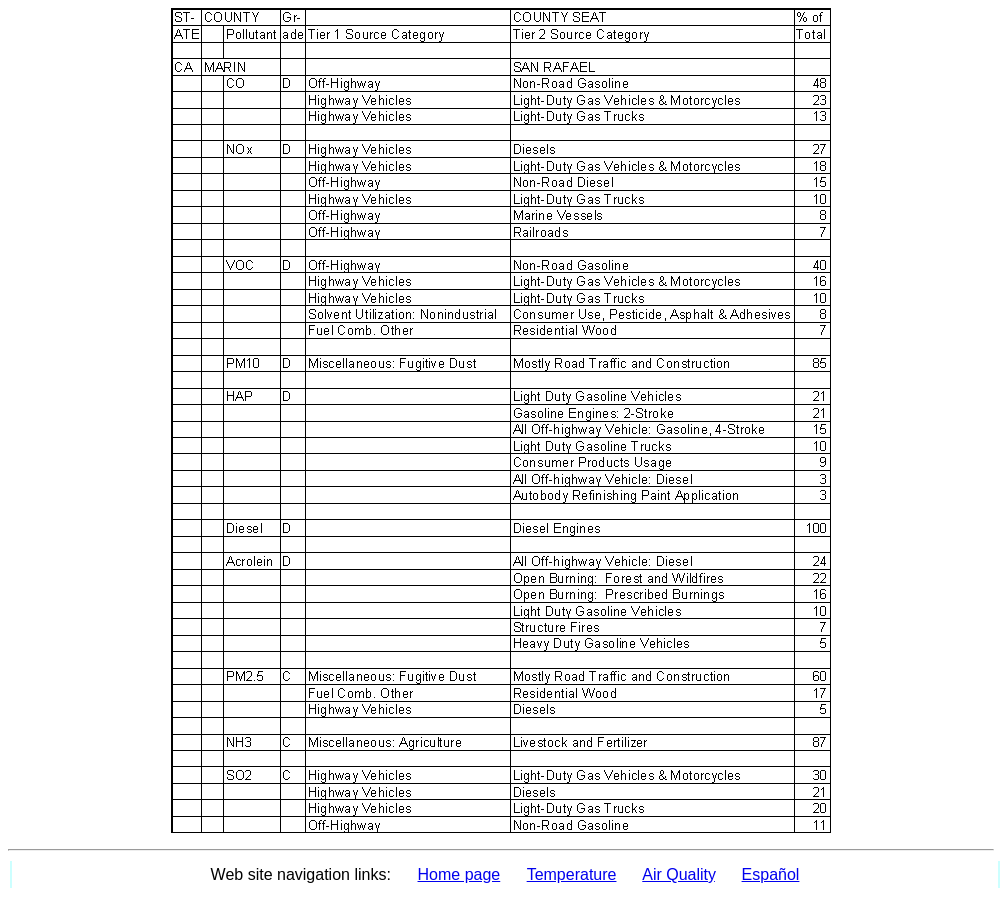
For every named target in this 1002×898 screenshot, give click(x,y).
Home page (459, 874)
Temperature (572, 874)
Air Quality (678, 874)
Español (771, 874)
